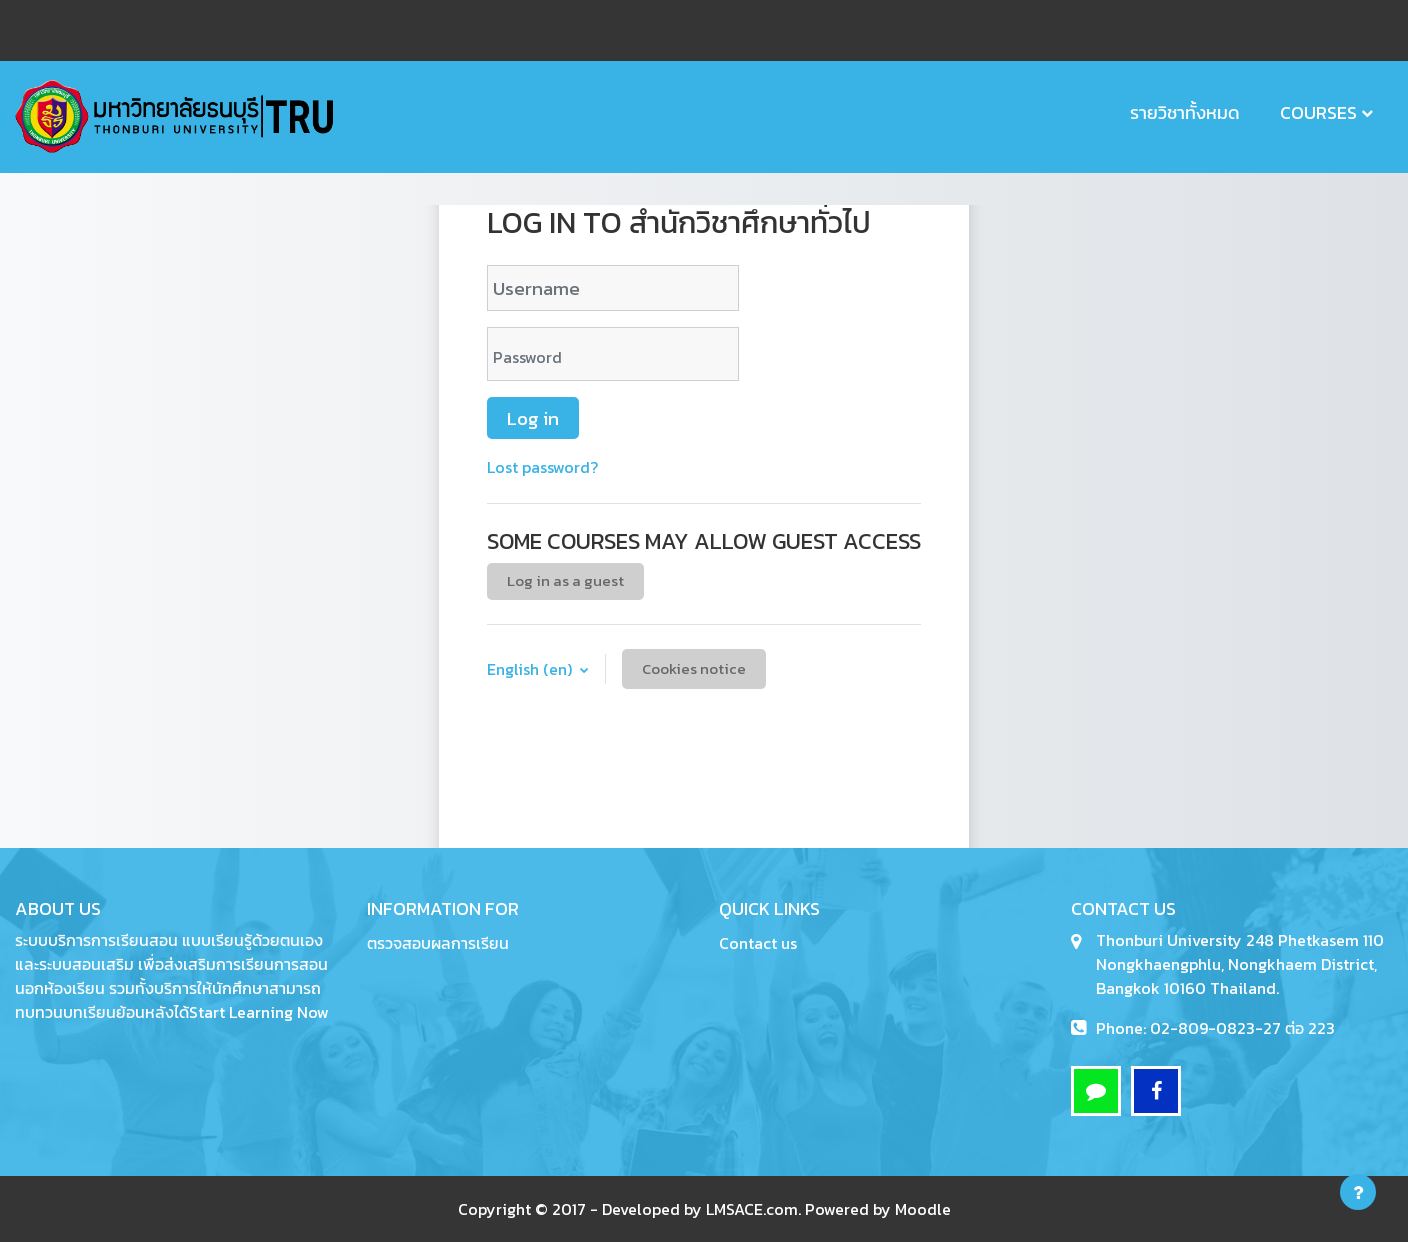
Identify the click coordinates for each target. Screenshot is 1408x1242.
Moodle (923, 1209)
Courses (1318, 112)
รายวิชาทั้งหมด (1185, 112)
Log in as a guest (565, 580)
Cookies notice (694, 668)
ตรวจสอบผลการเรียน (438, 943)
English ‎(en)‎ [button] (531, 669)
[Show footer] (1358, 1192)
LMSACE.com (752, 1209)
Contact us (758, 943)
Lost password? (542, 467)
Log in (533, 418)
